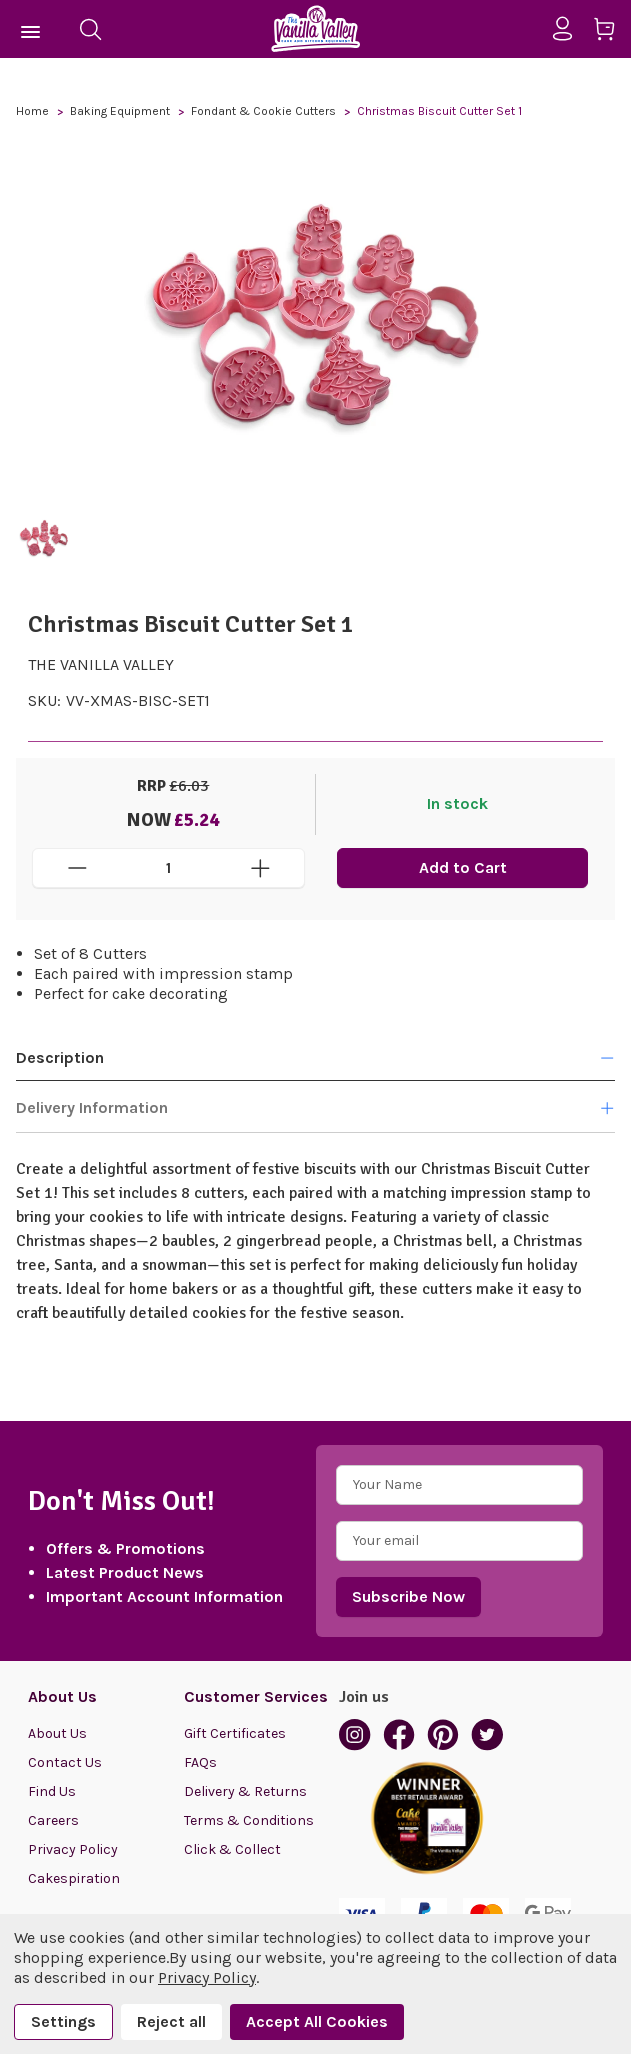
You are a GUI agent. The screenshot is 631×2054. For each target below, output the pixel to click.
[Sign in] (570, 29)
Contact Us (65, 1762)
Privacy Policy (73, 1849)
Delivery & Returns (245, 1791)
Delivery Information (315, 1108)
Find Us (52, 1791)
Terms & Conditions (249, 1820)
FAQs (200, 1762)
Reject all (171, 2021)
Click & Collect (232, 1849)
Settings (63, 2021)
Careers (53, 1820)
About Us (57, 1733)
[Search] (90, 29)
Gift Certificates (235, 1733)
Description (315, 1057)
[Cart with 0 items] (611, 32)
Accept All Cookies (317, 2021)
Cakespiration (74, 1878)
